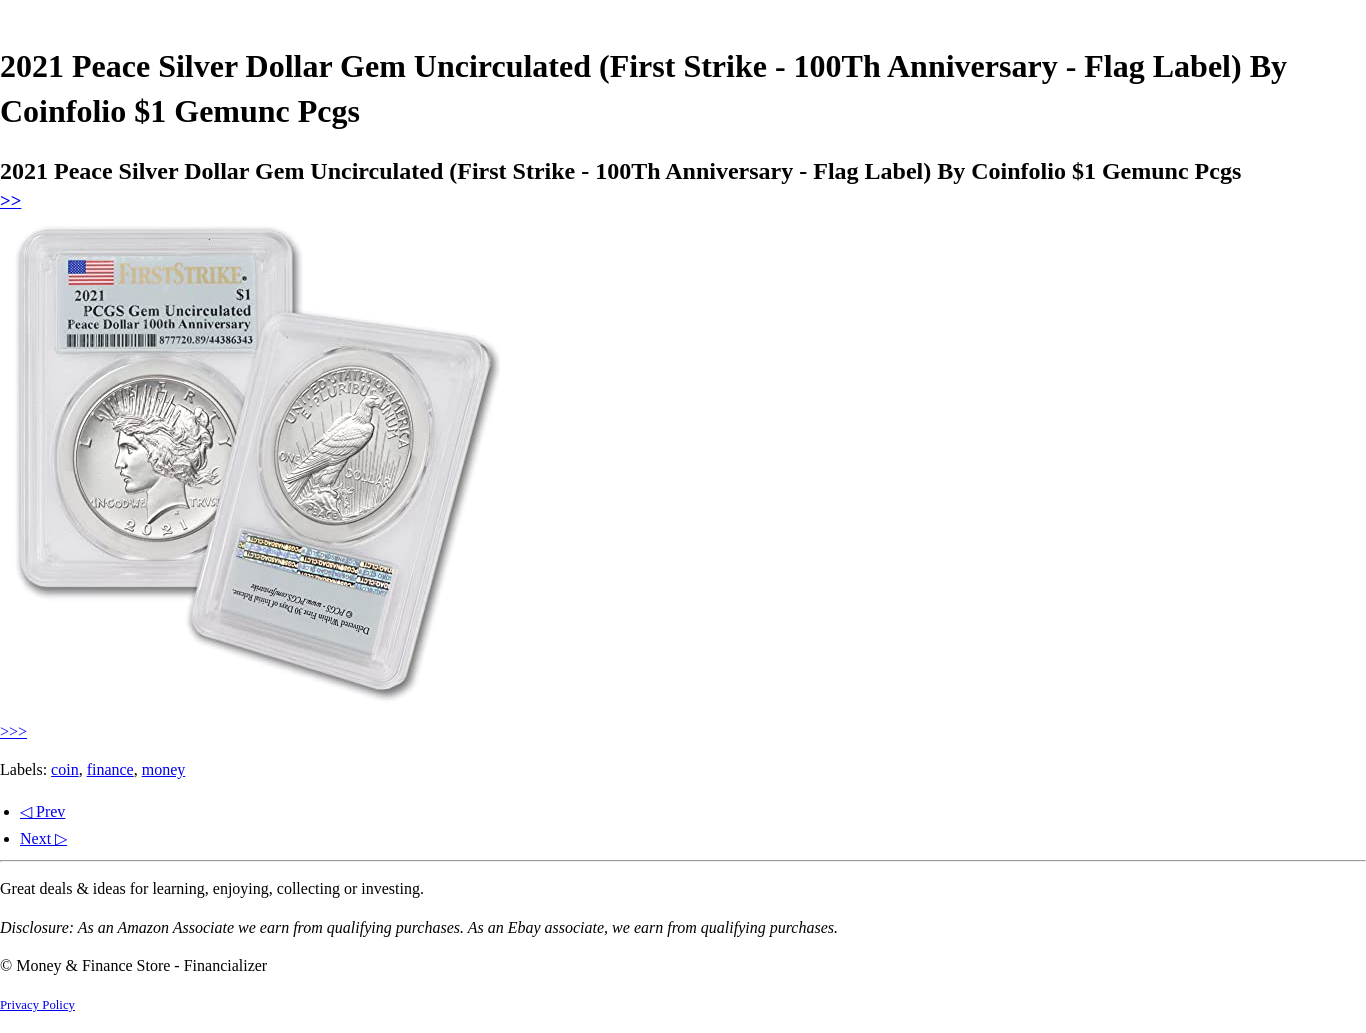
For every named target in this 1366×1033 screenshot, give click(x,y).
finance (110, 769)
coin (65, 769)
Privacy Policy (37, 1005)
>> (10, 200)
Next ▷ (43, 838)
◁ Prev (42, 811)
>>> (13, 731)
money (164, 769)
